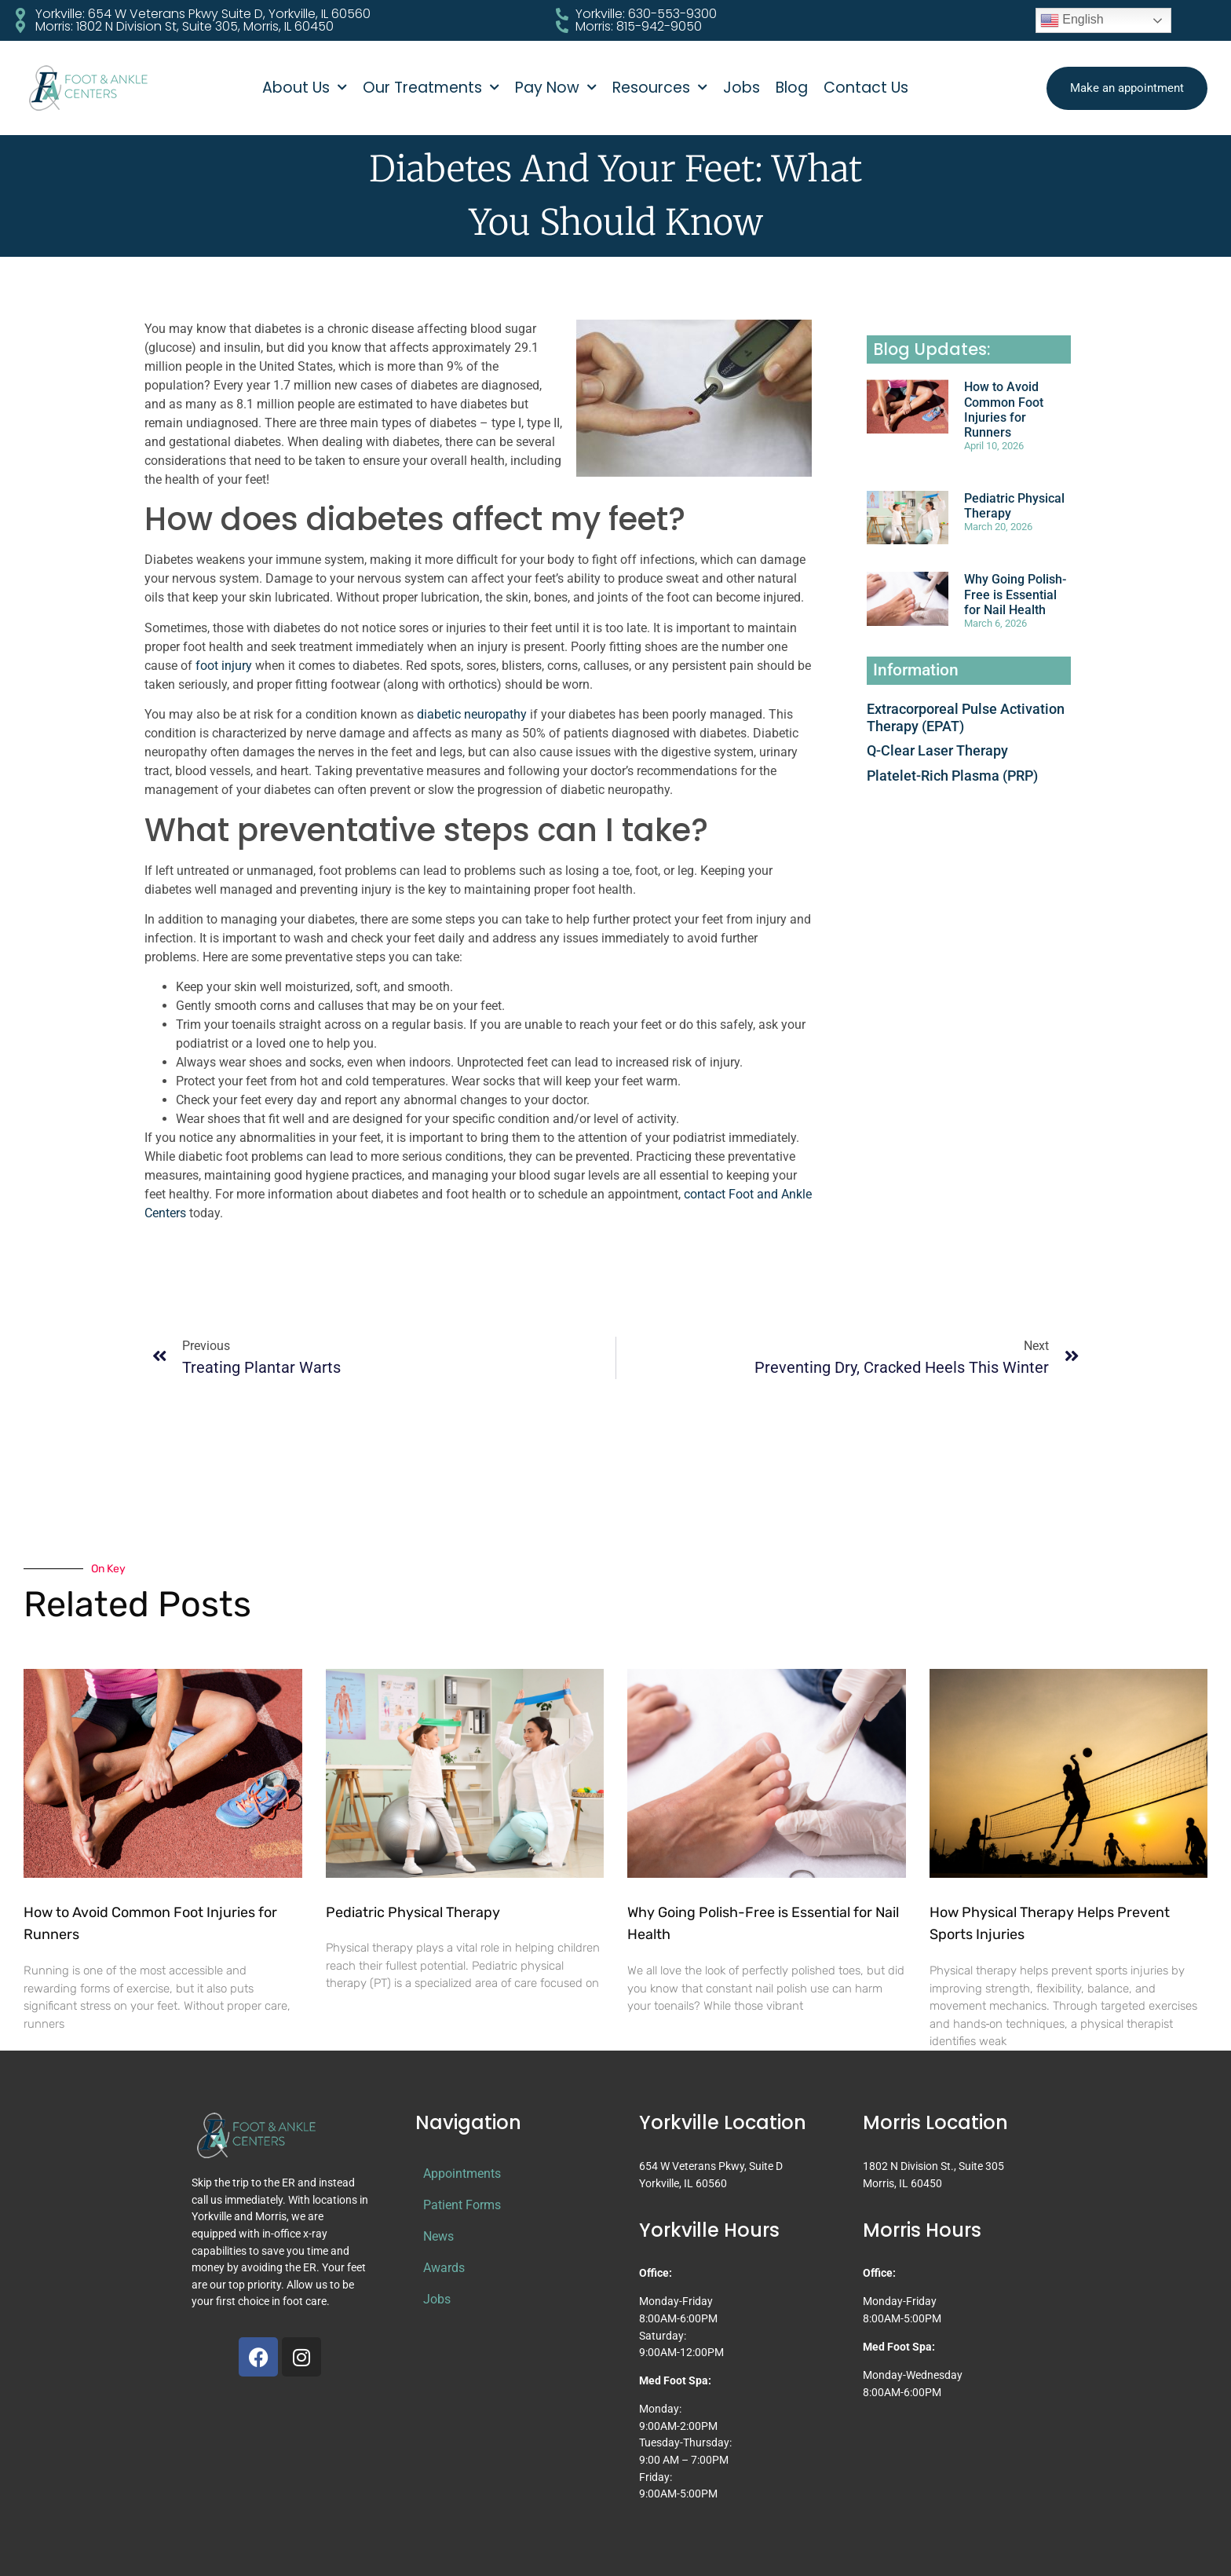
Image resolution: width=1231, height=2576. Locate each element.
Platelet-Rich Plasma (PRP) (952, 775)
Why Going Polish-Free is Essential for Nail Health (1015, 594)
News (438, 2236)
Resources (659, 88)
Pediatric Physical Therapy (413, 1912)
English (1072, 20)
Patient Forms (462, 2204)
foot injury (223, 665)
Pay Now (556, 88)
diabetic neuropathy (472, 714)
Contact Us (866, 87)
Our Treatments (431, 88)
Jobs (741, 87)
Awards (444, 2267)
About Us (304, 88)
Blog (792, 87)
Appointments (462, 2173)
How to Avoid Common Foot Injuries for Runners (1003, 409)
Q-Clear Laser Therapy (937, 750)
